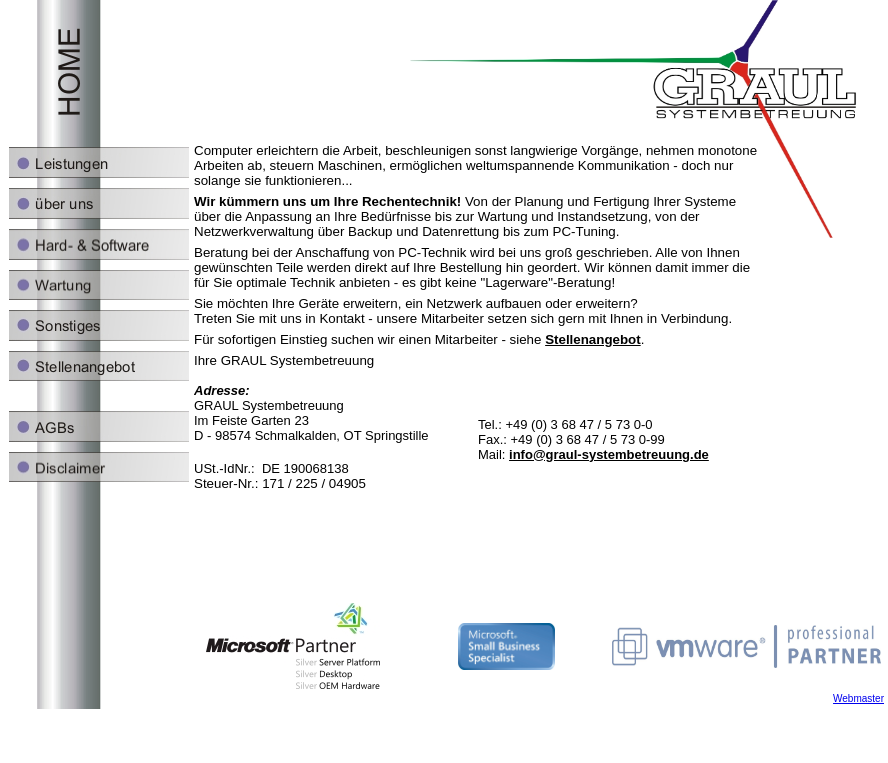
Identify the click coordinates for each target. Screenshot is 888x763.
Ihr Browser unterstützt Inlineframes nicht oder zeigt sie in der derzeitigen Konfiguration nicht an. (444, 300)
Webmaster (858, 698)
